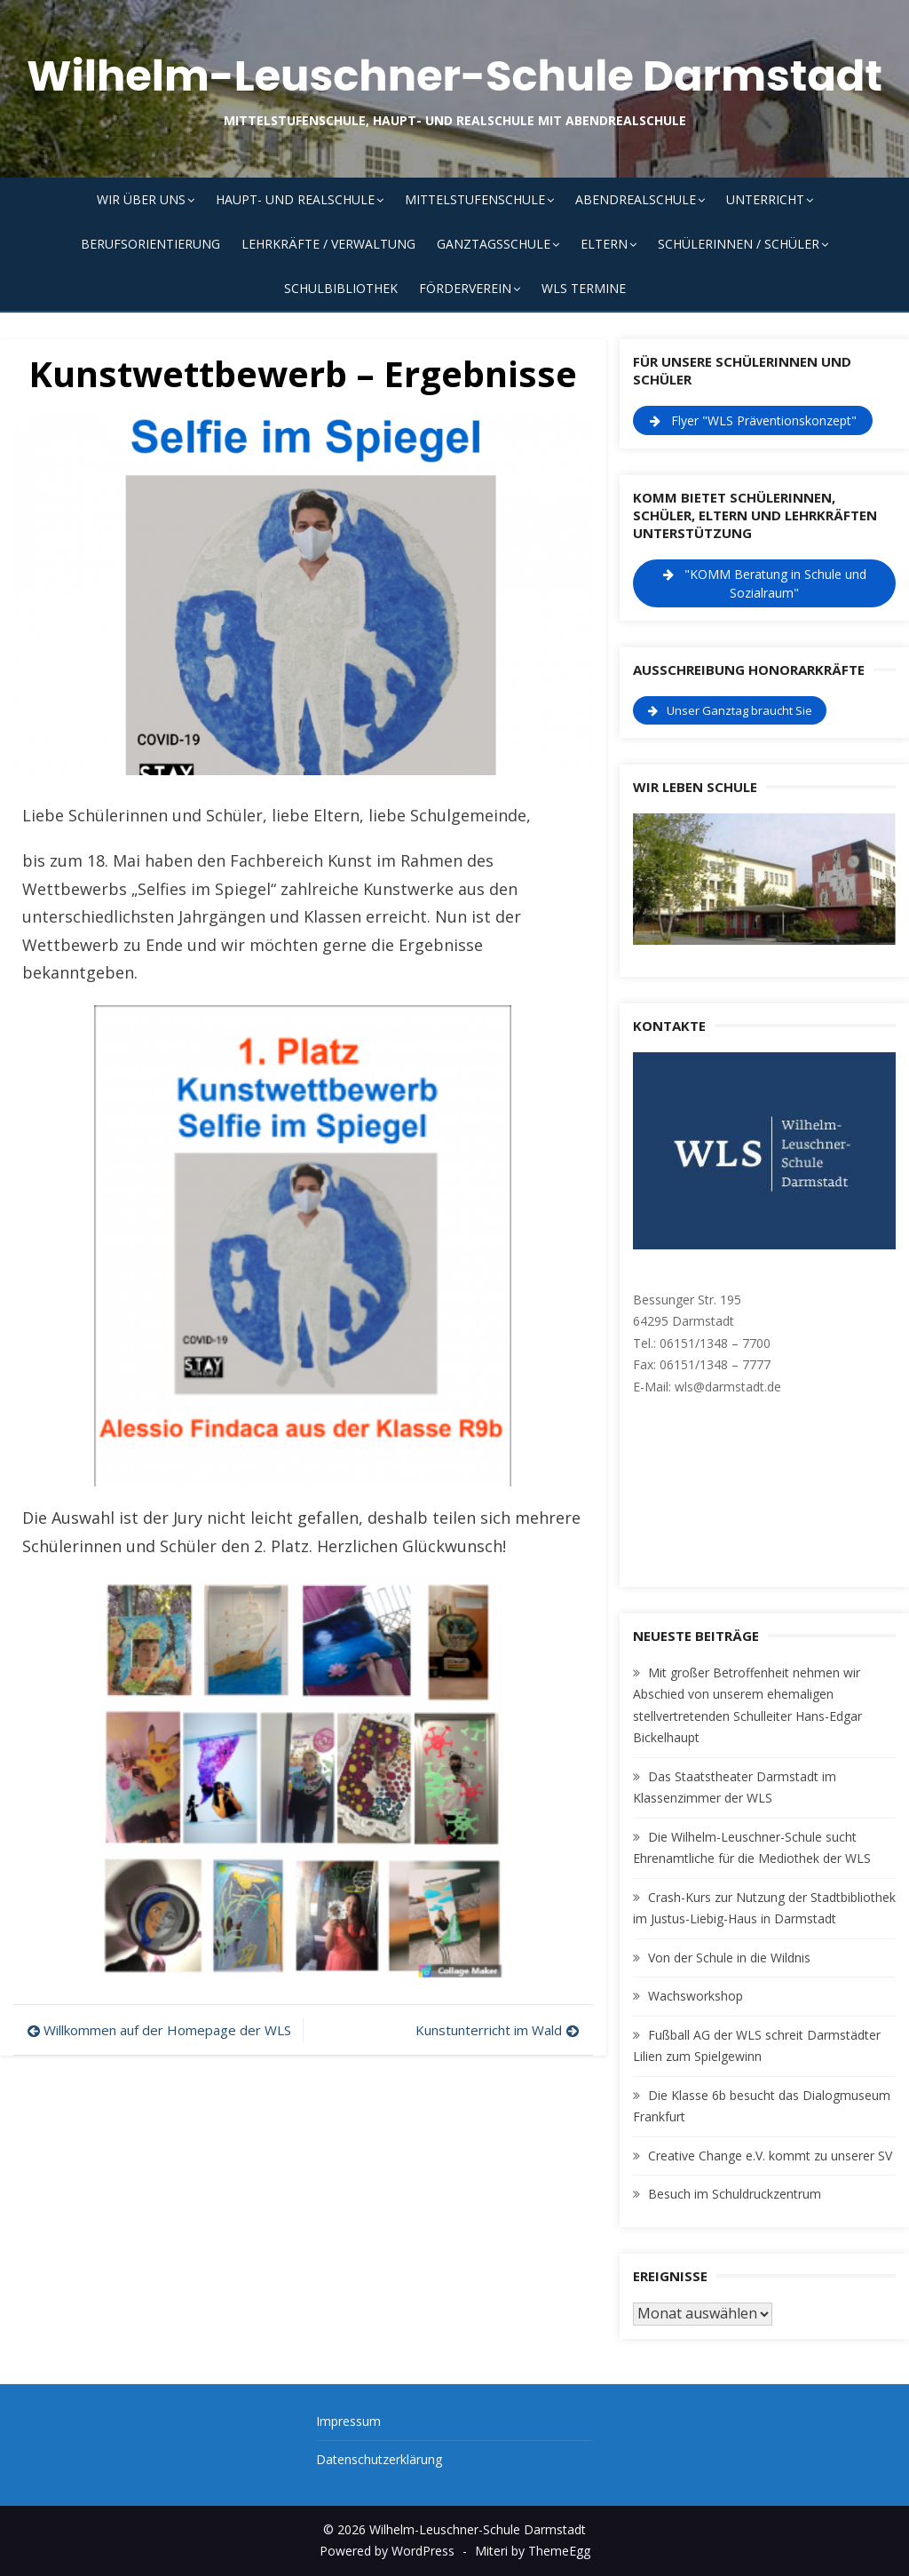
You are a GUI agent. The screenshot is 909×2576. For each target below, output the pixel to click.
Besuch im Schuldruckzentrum (734, 2193)
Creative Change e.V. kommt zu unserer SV (770, 2155)
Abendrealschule (635, 199)
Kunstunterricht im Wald (488, 2030)
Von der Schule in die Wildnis (729, 1957)
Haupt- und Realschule (295, 199)
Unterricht (765, 199)
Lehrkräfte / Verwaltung (328, 243)
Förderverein (465, 288)
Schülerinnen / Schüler (738, 243)
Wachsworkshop (695, 1995)
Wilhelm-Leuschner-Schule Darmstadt (454, 76)
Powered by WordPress (387, 2550)
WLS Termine (583, 288)
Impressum (348, 2421)
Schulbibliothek (341, 288)
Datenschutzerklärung (379, 2459)
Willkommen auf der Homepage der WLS (167, 2030)
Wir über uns (141, 199)
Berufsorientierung (150, 243)
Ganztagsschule (493, 243)
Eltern (604, 243)
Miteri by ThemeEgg (532, 2550)
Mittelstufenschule (475, 199)
